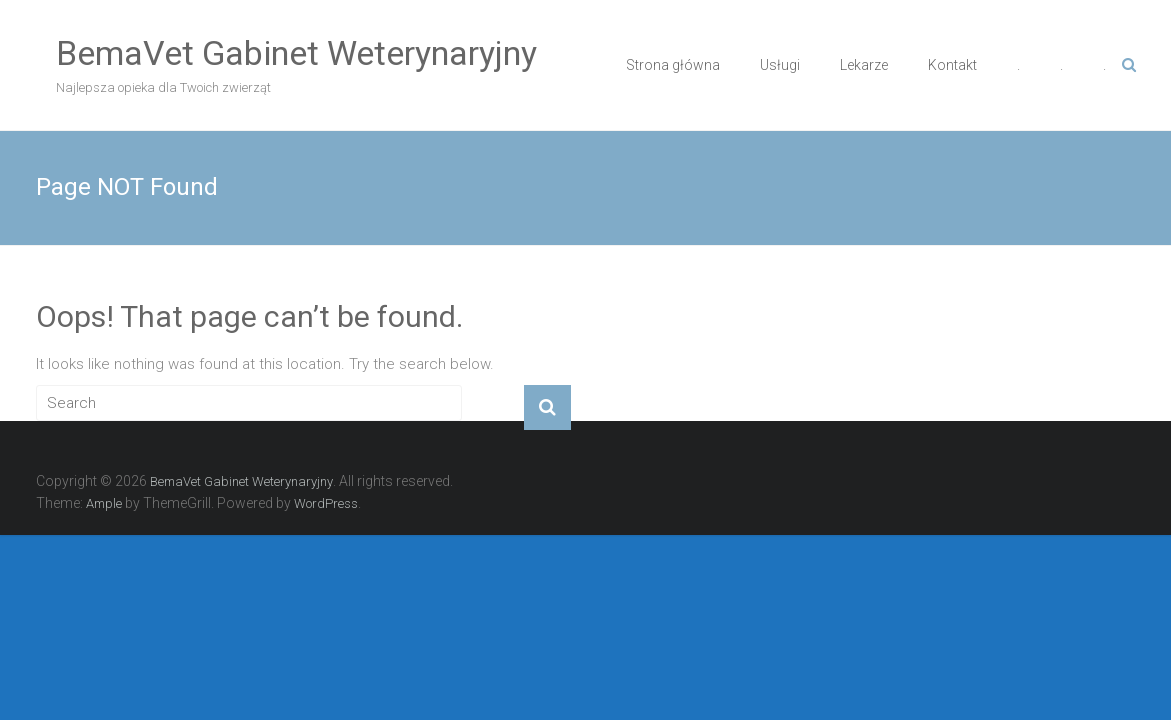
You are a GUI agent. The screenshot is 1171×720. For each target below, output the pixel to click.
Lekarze (864, 65)
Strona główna (673, 65)
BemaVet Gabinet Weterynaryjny (296, 53)
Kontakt (952, 65)
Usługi (780, 65)
